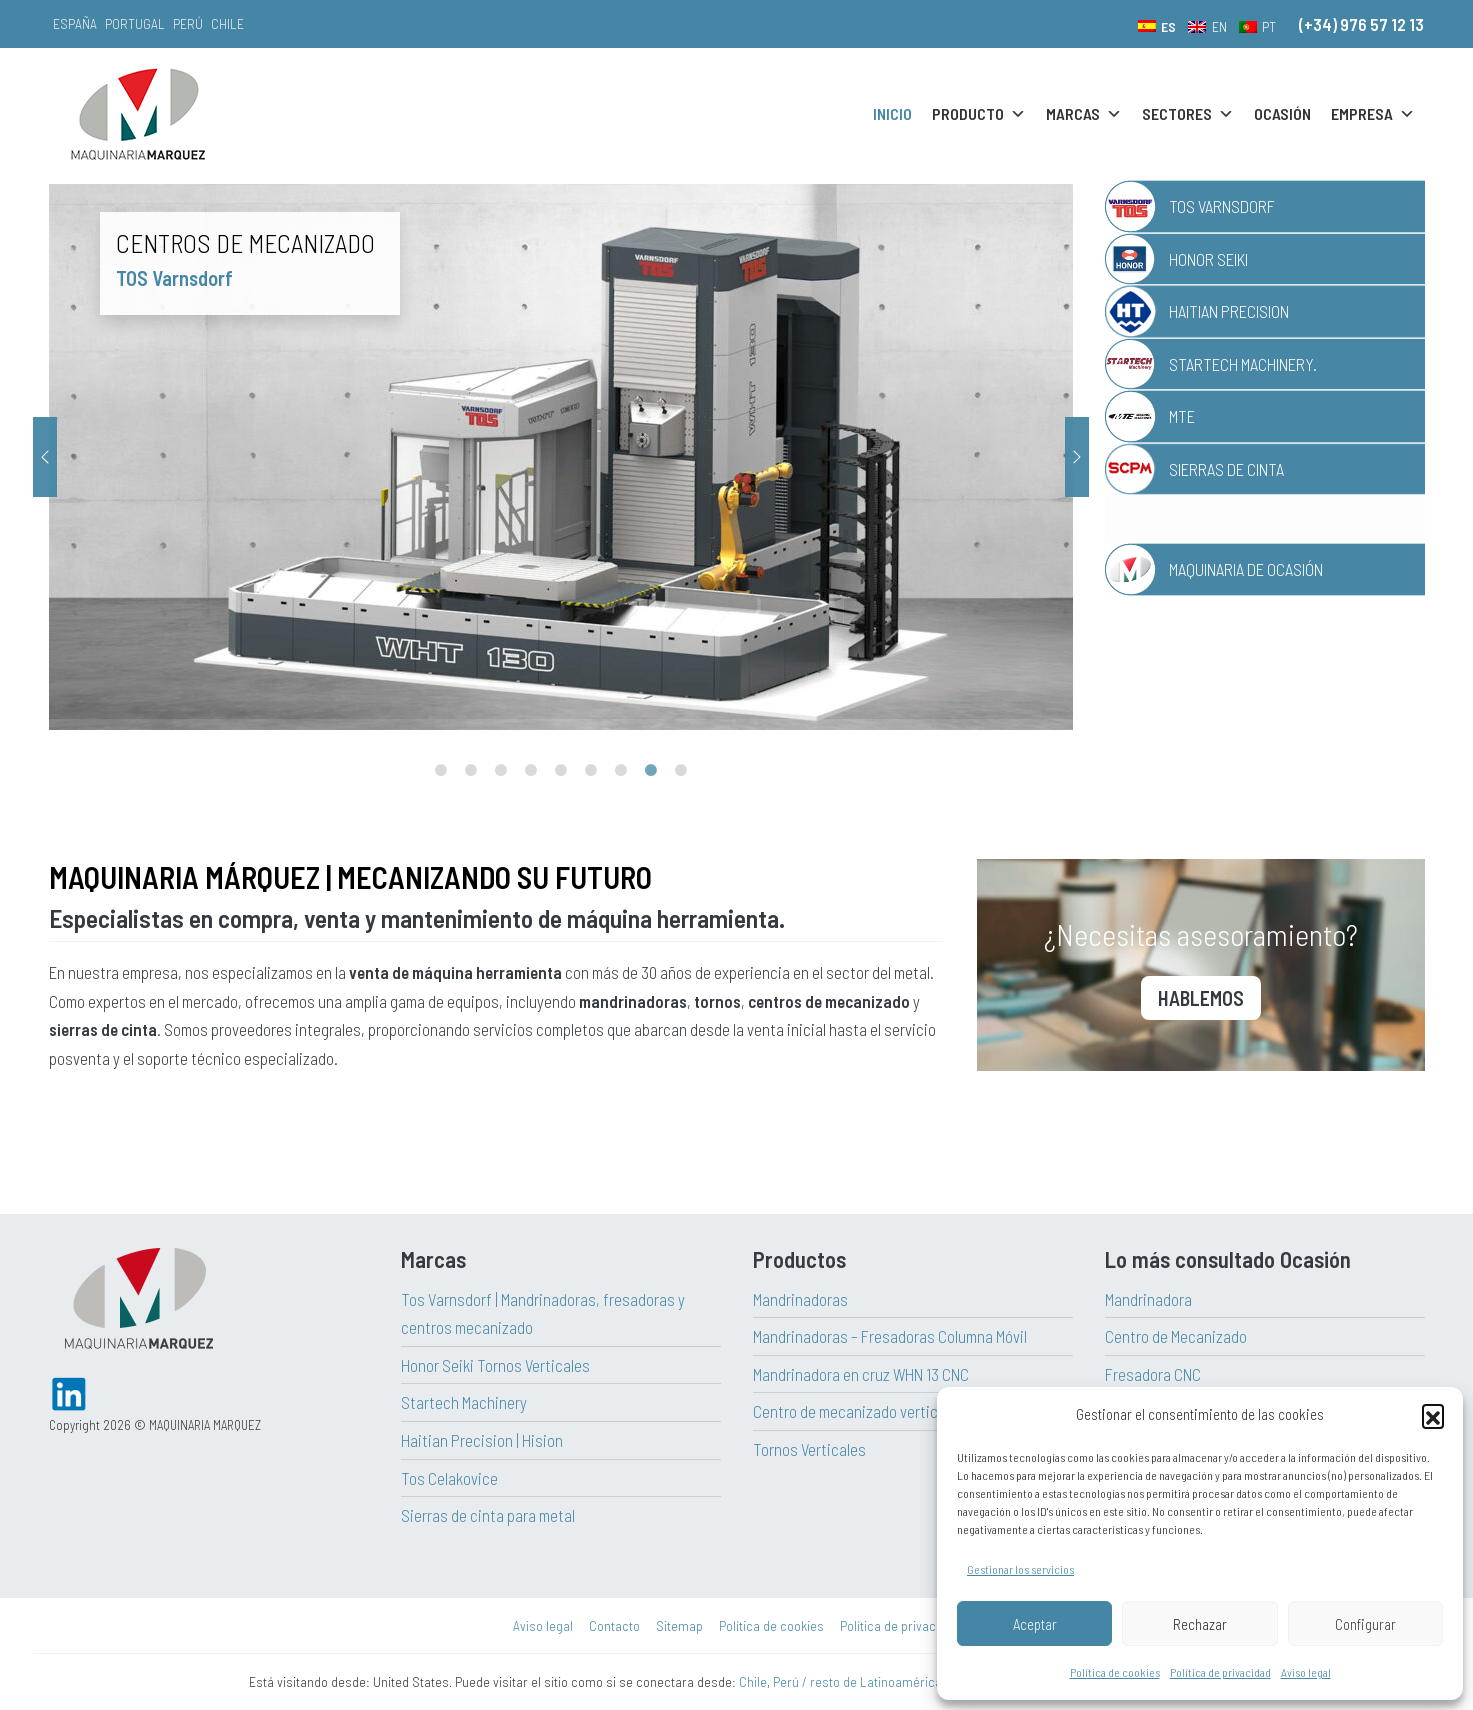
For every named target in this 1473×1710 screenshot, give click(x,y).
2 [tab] (471, 771)
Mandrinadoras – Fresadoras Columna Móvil (890, 1336)
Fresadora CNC (1153, 1374)
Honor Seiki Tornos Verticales (495, 1365)
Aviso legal (1306, 1672)
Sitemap (679, 1625)
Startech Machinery (464, 1402)
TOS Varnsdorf (1222, 206)
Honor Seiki (1208, 259)
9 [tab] (681, 771)
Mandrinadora (1148, 1299)
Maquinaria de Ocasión (1246, 569)
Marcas (1084, 114)
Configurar (1365, 1624)
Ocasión (1282, 113)
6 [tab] (591, 771)
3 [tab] (501, 771)
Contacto (614, 1625)
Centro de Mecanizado (1176, 1336)
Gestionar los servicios (1020, 1569)
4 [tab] (531, 771)
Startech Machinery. (1243, 364)
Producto (979, 114)
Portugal (135, 23)
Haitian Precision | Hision (482, 1440)
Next (1077, 457)
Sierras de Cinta (1226, 469)
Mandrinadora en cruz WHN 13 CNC (861, 1374)
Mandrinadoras (800, 1299)
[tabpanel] (678, 456)
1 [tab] (441, 771)
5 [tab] (561, 771)
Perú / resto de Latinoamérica (857, 1681)
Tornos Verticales (809, 1449)
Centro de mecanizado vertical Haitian (876, 1411)
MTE (1182, 416)
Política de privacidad (1220, 1672)
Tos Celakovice (449, 1478)
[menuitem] (1157, 26)
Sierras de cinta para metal (488, 1515)
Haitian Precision (1229, 311)
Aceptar (1035, 1624)
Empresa (1373, 114)
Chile (227, 23)
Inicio (892, 113)
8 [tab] (651, 771)
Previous (45, 457)
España (75, 23)
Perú (188, 23)
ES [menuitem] (1168, 26)
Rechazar (1200, 1624)
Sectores (1188, 114)
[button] (1433, 1415)
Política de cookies (1115, 1672)
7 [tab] (621, 771)
